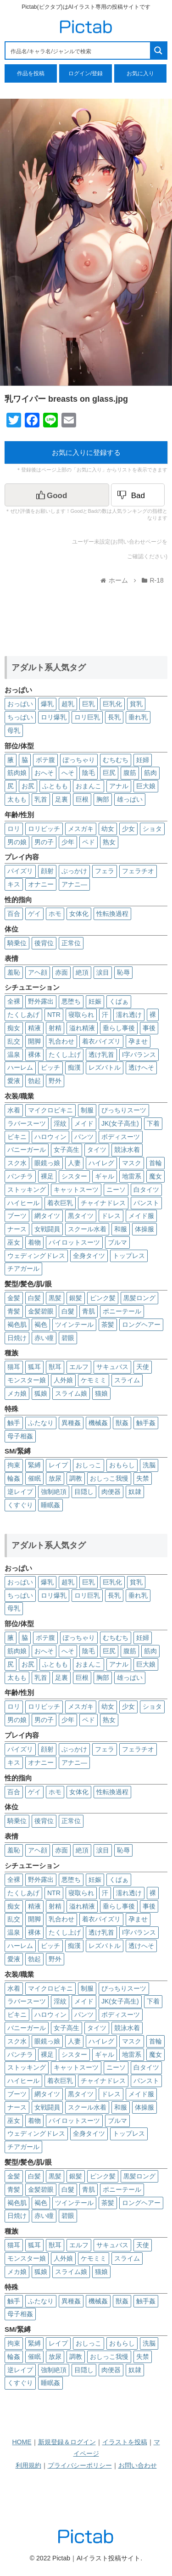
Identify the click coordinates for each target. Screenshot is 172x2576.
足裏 (61, 799)
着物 (34, 1242)
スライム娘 (71, 1393)
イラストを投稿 (124, 2442)
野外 (55, 1080)
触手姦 (145, 1422)
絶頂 (82, 972)
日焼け (17, 1337)
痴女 (13, 1028)
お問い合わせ (137, 2465)
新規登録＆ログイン (67, 2442)
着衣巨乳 (60, 1203)
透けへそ (141, 1067)
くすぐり (20, 1505)
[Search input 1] (78, 50)
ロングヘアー (141, 1324)
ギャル (104, 1176)
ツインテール (74, 1324)
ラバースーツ (26, 1123)
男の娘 (17, 842)
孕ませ (138, 1041)
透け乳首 (101, 1054)
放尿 (55, 1478)
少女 (128, 828)
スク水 (17, 1163)
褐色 (40, 1324)
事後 (149, 1028)
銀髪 (75, 1298)
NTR (54, 1014)
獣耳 (55, 1366)
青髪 (13, 1311)
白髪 (34, 1298)
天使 (142, 1366)
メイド (84, 1123)
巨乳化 (112, 703)
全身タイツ (89, 1255)
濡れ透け (129, 1014)
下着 (153, 1123)
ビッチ (50, 1067)
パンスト (146, 1203)
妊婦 (142, 759)
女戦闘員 (47, 1229)
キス (13, 884)
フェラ (104, 871)
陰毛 (88, 772)
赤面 (61, 972)
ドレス (111, 1215)
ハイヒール (23, 1203)
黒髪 (55, 1298)
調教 (75, 1478)
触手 (13, 1422)
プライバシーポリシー (80, 2465)
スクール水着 (87, 1229)
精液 (34, 1028)
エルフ (79, 1366)
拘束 (13, 1465)
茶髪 (107, 1324)
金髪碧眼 (41, 1311)
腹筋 (129, 772)
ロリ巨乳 (87, 717)
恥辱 (123, 972)
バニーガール (26, 1149)
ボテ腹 (45, 759)
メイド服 (141, 1215)
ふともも (55, 786)
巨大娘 (145, 786)
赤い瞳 (44, 1337)
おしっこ (88, 1465)
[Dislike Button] (137, 495)
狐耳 (34, 1366)
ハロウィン (50, 1136)
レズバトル (105, 1067)
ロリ (13, 828)
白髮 (67, 1311)
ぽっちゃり (79, 759)
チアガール (23, 1268)
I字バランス (139, 1054)
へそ (67, 772)
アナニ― (74, 884)
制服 (87, 1110)
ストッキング (26, 1189)
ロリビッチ (44, 828)
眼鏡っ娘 (47, 1163)
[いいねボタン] (57, 495)
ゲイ (34, 913)
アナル (118, 786)
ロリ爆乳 (54, 717)
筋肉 (150, 772)
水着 (13, 1110)
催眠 (34, 1478)
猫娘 (101, 1393)
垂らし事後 (119, 1028)
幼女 (107, 828)
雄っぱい (130, 799)
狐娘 (40, 1393)
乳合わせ (61, 1041)
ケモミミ (93, 1380)
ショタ (152, 828)
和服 (120, 1229)
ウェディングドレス (36, 1255)
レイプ (58, 1465)
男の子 (44, 842)
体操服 (144, 1229)
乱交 (13, 1041)
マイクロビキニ (50, 1110)
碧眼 (67, 1337)
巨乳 (88, 703)
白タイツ (146, 1189)
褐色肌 (17, 1324)
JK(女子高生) (120, 1123)
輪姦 (13, 1478)
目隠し (84, 1491)
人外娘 (63, 1380)
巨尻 (109, 772)
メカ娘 (17, 1393)
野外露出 (41, 1001)
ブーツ (17, 1215)
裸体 (34, 1054)
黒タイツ (81, 1215)
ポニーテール (122, 1311)
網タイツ (47, 1215)
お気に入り (140, 73)
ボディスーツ (120, 1136)
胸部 (102, 799)
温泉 (13, 1054)
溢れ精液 (82, 1028)
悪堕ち (71, 1001)
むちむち (115, 759)
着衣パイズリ (101, 1041)
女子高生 (66, 1149)
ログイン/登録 (85, 73)
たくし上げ (65, 1054)
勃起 (34, 1080)
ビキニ (17, 1136)
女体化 (79, 913)
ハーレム (20, 1067)
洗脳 (149, 1465)
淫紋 (60, 1123)
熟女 (109, 842)
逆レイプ (20, 1491)
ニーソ (116, 1189)
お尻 (28, 786)
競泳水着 (127, 1149)
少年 (67, 842)
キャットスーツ (76, 1189)
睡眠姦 (50, 1505)
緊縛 (34, 1465)
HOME (22, 2442)
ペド (88, 842)
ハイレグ (101, 1163)
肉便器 (111, 1491)
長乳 (114, 717)
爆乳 (47, 703)
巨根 (82, 799)
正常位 (71, 943)
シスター (74, 1176)
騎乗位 (17, 943)
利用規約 (28, 2465)
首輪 (155, 1163)
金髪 (13, 1298)
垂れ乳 (138, 717)
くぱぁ (118, 1001)
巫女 (13, 1242)
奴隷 (134, 1491)
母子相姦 (20, 1436)
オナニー (41, 884)
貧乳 (136, 703)
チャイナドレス (103, 1203)
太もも (17, 799)
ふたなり (41, 1422)
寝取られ (81, 1014)
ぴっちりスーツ (123, 1110)
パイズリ (20, 871)
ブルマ (117, 1242)
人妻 (74, 1163)
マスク (131, 1163)
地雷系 (131, 1176)
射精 (55, 1028)
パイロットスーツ (74, 1242)
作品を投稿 (30, 73)
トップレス (129, 1255)
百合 (13, 913)
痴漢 (74, 1067)
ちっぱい (20, 717)
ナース (17, 1229)
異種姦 (71, 1422)
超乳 (67, 703)
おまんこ (88, 786)
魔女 (155, 1176)
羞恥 (13, 972)
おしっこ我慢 (109, 1478)
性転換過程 (112, 913)
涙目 (102, 972)
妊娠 (95, 1001)
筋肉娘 (17, 772)
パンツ (84, 1136)
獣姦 (122, 1422)
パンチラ (20, 1176)
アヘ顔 (37, 972)
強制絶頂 (54, 1491)
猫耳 (13, 1366)
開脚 (34, 1041)
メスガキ (81, 828)
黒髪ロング (139, 1298)
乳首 (40, 799)
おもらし (122, 1465)
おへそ (44, 772)
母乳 (13, 730)
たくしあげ (23, 1014)
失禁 (142, 1478)
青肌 (88, 1311)
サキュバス (112, 1366)
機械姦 (98, 1422)
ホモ (55, 913)
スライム (127, 1380)
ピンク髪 (103, 1298)
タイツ (96, 1149)
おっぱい (20, 703)
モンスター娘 (26, 1380)
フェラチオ (138, 871)
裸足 (47, 1176)
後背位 (44, 943)
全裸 (13, 1001)
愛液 (13, 1080)
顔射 (47, 871)
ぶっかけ (74, 871)
